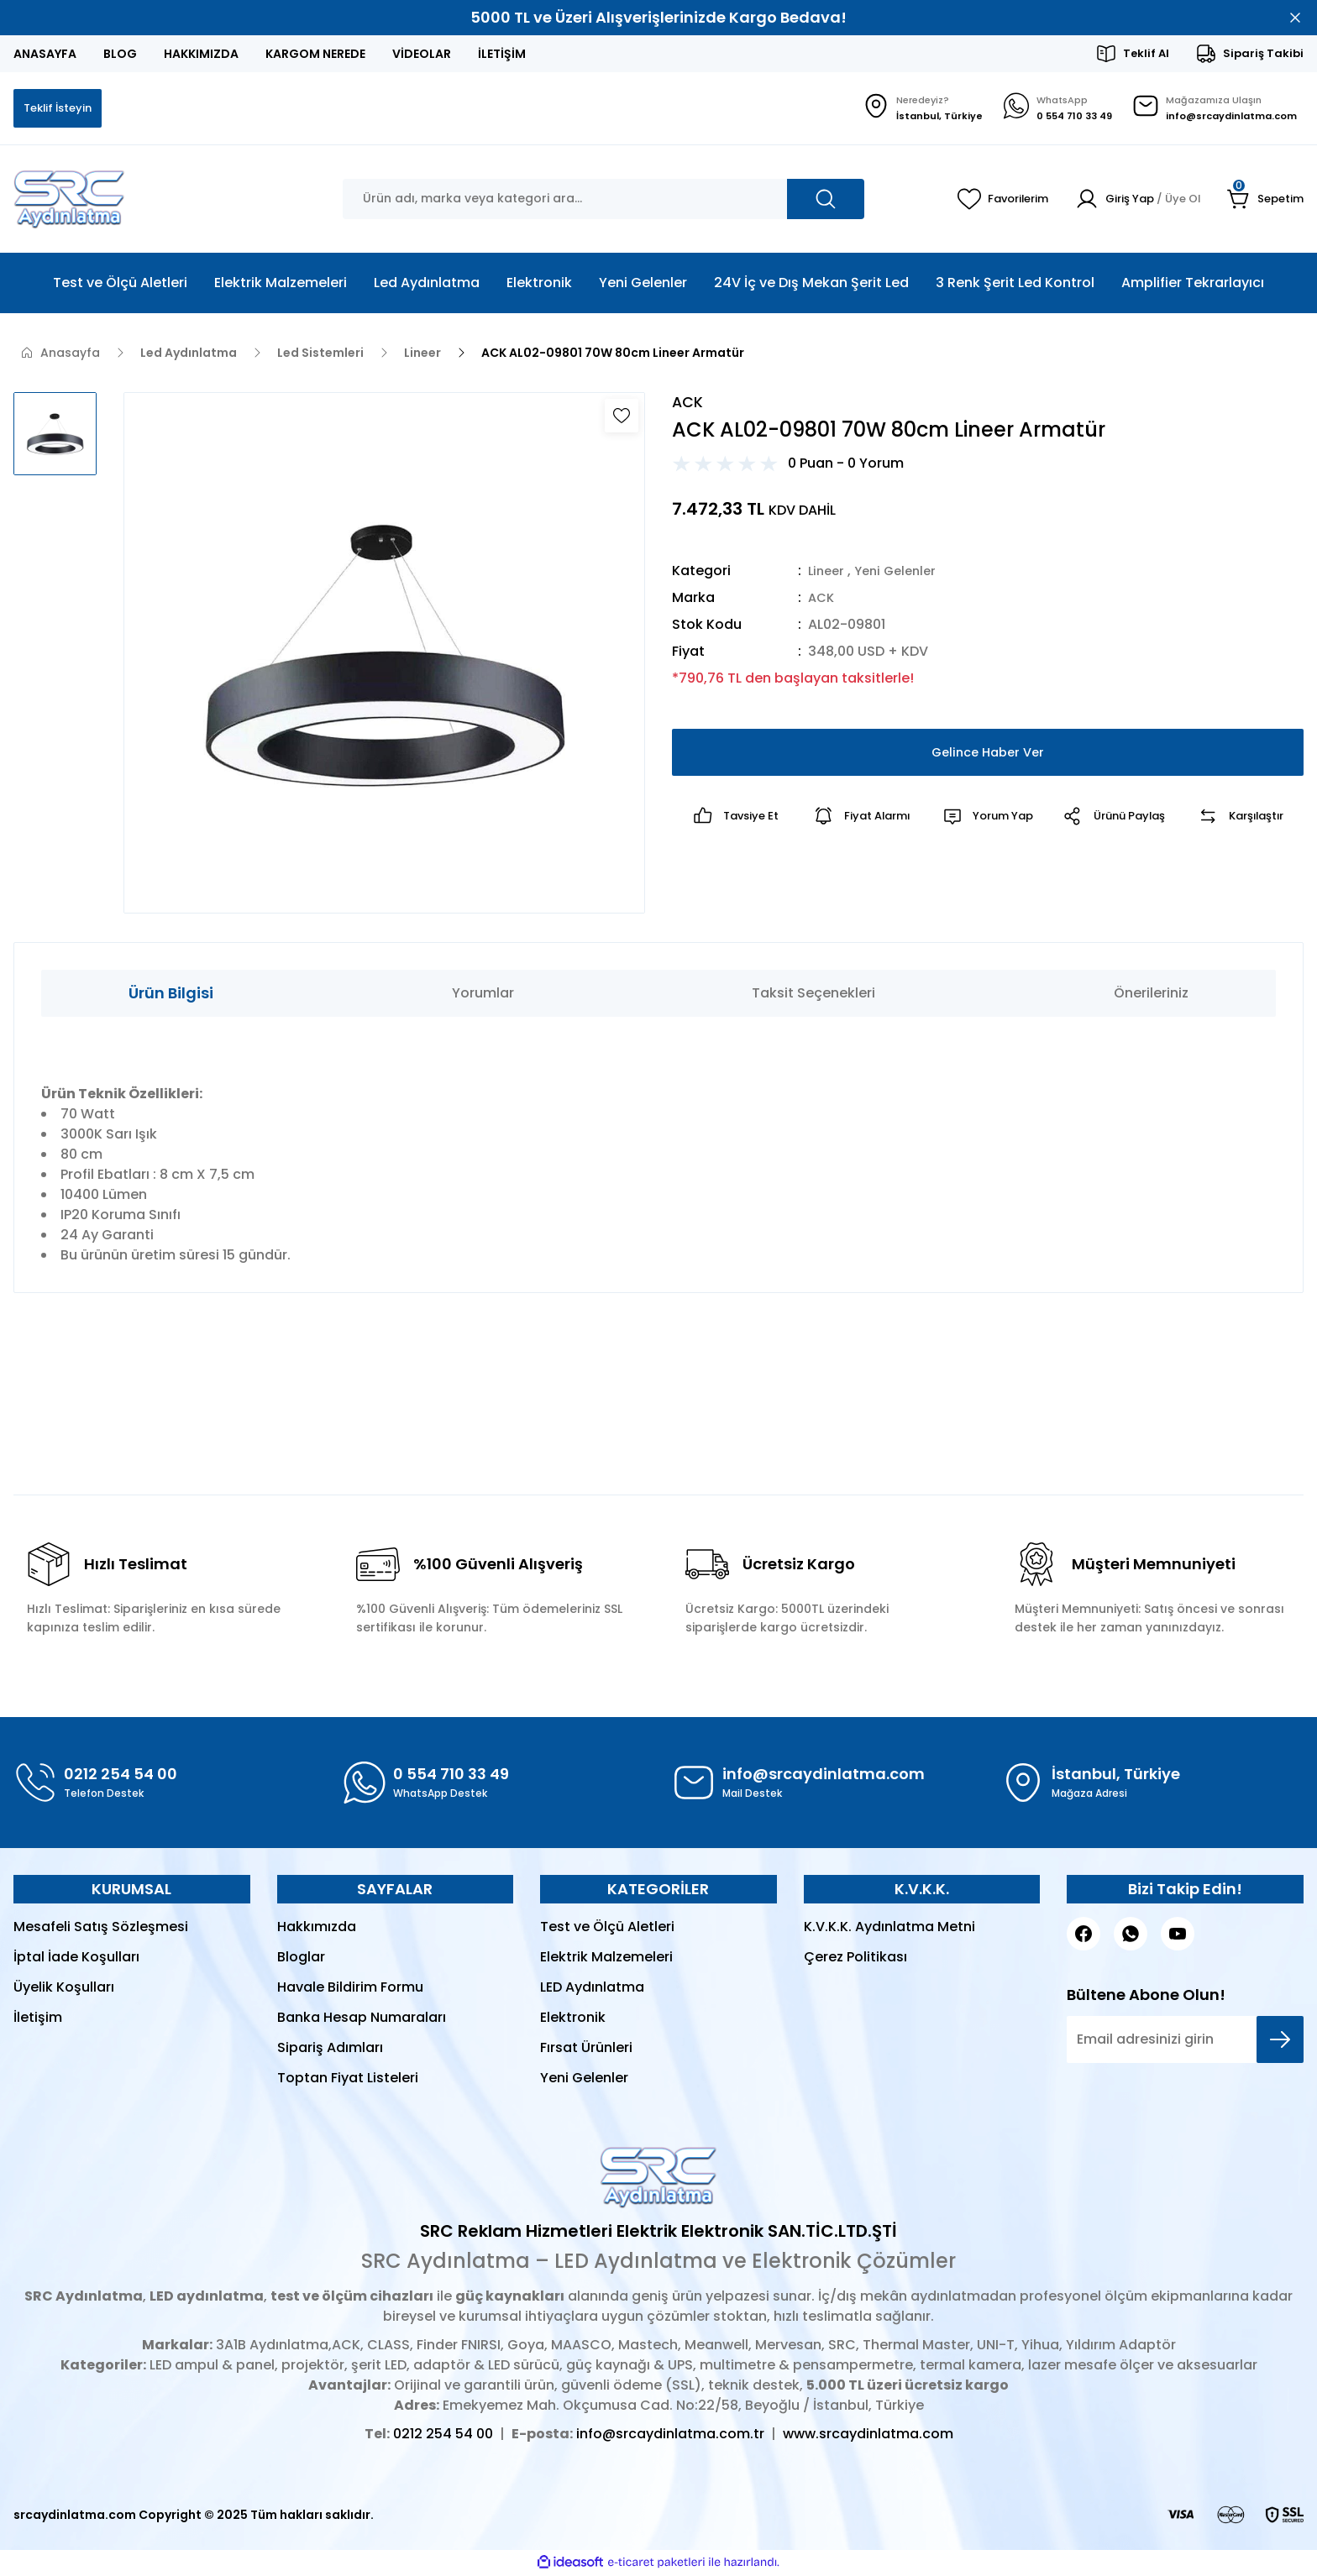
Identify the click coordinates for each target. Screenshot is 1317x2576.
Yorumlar (483, 994)
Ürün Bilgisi (171, 994)
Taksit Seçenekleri (813, 994)
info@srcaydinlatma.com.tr (670, 2435)
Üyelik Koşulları (63, 1988)
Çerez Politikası (855, 1958)
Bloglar (301, 1958)
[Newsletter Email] (1185, 2041)
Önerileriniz (1151, 994)
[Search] (603, 201)
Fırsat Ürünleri (586, 2049)
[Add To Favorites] (621, 417)
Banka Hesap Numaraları (361, 2019)
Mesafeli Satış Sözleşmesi (100, 1928)
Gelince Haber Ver (988, 756)
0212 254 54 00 (443, 2435)
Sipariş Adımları (330, 2049)
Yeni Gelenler (902, 574)
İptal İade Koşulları (76, 1958)
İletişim (37, 2019)
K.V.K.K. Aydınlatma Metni (889, 1928)
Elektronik (573, 2019)
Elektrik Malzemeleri (606, 1958)
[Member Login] (1129, 200)
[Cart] (1264, 200)
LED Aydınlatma (592, 1988)
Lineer (827, 574)
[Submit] (1280, 2041)
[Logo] (69, 200)
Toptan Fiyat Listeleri (347, 2079)
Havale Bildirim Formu (350, 1988)
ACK (822, 601)
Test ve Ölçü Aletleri (607, 1928)
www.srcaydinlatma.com (868, 2435)
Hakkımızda (316, 1928)
